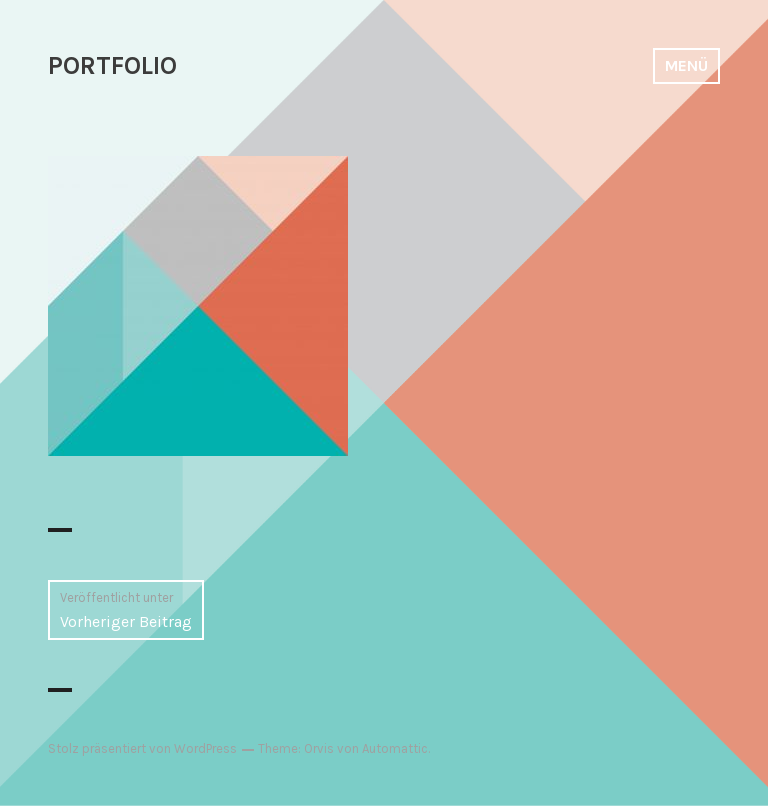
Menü (686, 65)
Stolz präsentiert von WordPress (142, 748)
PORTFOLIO (112, 65)
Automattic (395, 748)
